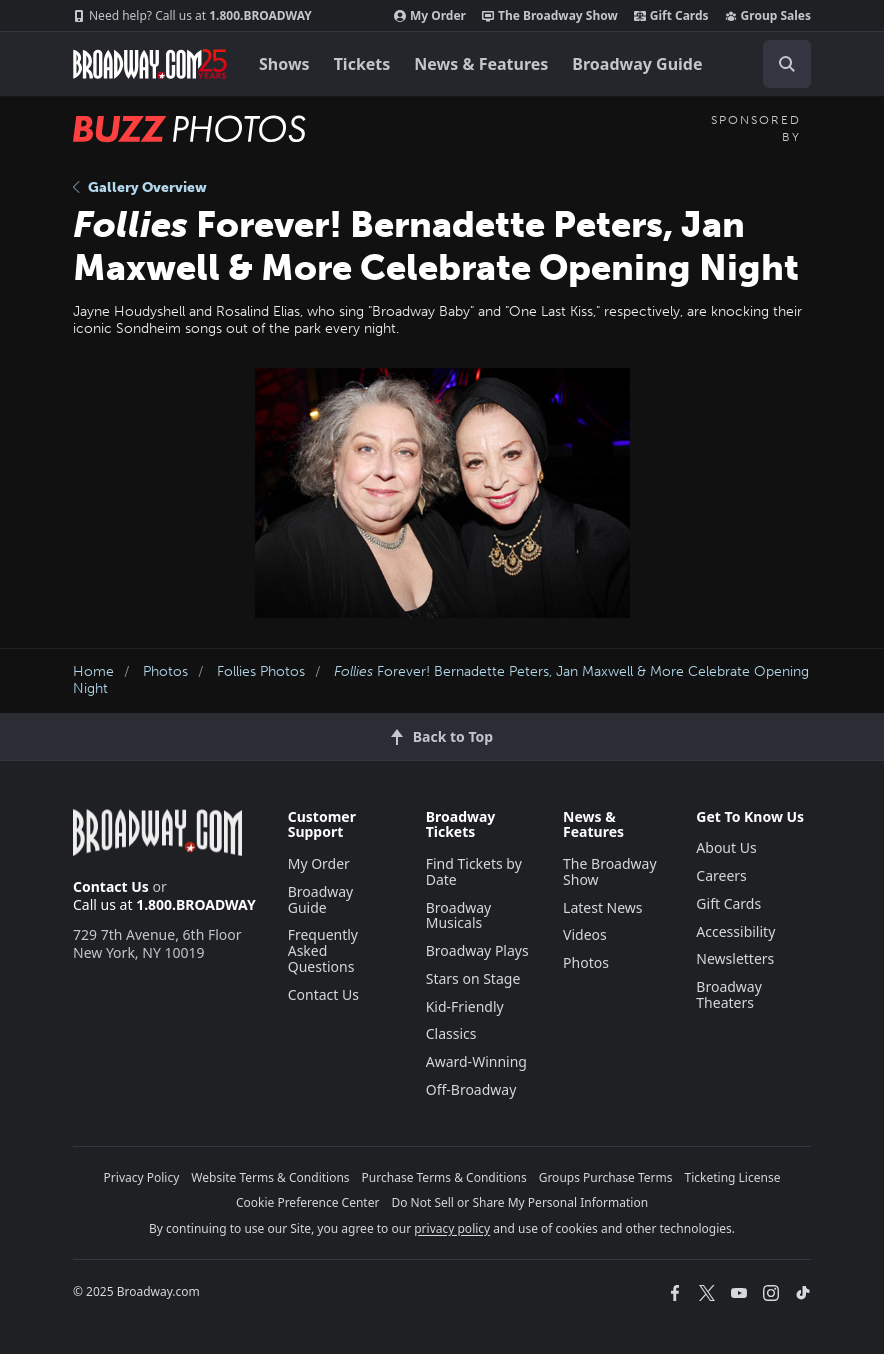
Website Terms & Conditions (270, 1177)
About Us (726, 847)
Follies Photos (261, 671)
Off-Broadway (471, 1089)
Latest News (603, 907)
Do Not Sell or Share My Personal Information (519, 1202)
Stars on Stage (473, 978)
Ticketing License (733, 1177)
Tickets (362, 64)
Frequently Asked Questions (323, 950)
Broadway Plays (477, 950)
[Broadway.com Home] (150, 64)
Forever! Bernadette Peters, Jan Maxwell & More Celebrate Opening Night (441, 680)
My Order (430, 16)
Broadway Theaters (729, 994)
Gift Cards (671, 16)
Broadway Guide (637, 64)
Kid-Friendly (465, 1006)
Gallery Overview (140, 187)
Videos (585, 934)
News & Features (481, 64)
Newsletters (735, 958)
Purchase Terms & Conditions (444, 1177)
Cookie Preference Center (308, 1202)
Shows (284, 64)
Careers (721, 875)
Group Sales (768, 16)
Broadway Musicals (459, 915)
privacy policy (452, 1228)
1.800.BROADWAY (192, 16)
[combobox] (779, 64)
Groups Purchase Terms (606, 1177)
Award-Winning (476, 1061)
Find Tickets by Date (474, 871)
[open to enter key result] (787, 64)
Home (93, 671)
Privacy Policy (142, 1177)
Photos (165, 671)
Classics (451, 1033)
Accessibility (735, 931)
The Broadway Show (550, 16)
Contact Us (111, 886)
